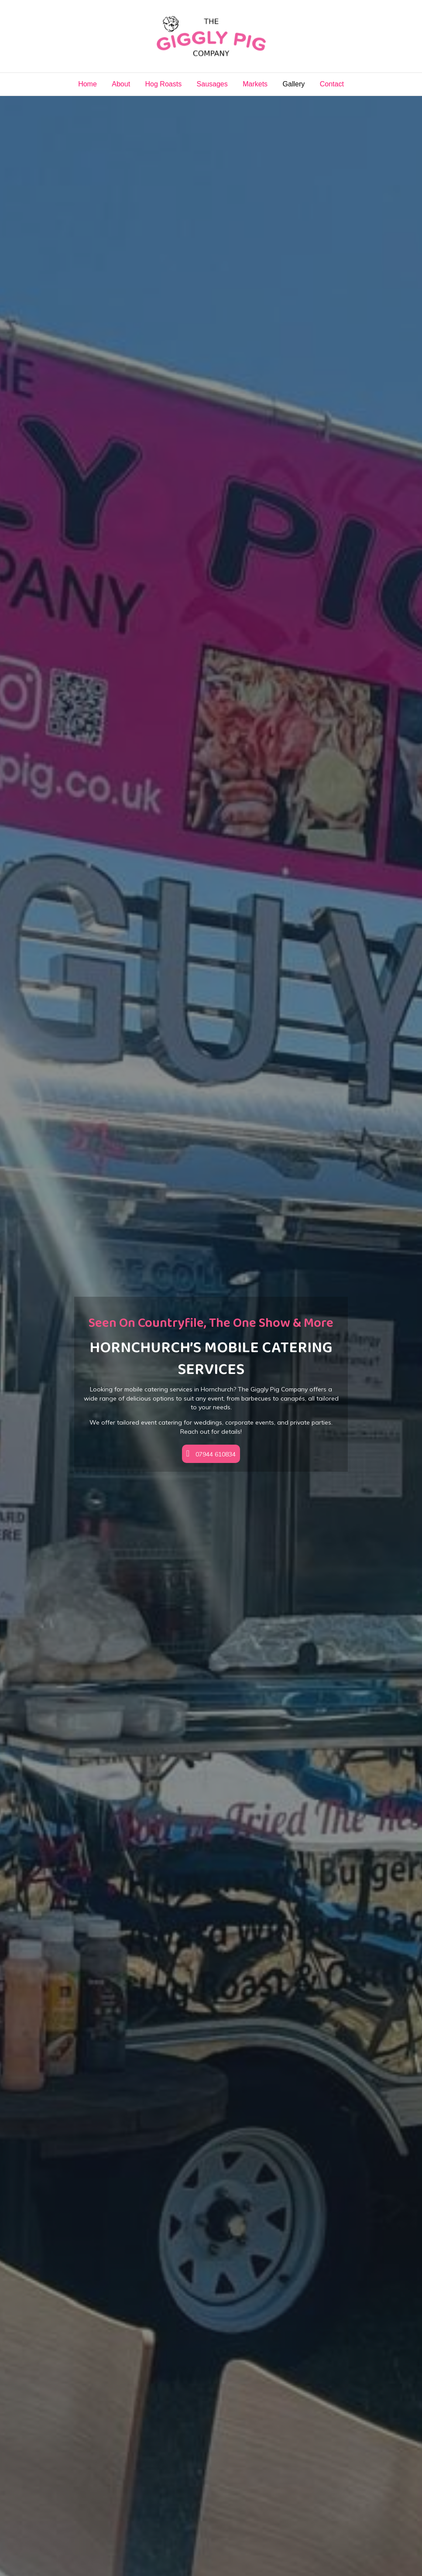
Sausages (212, 84)
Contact (332, 84)
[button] (211, 1454)
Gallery (294, 84)
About (121, 84)
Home (87, 84)
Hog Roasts (163, 84)
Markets (255, 84)
